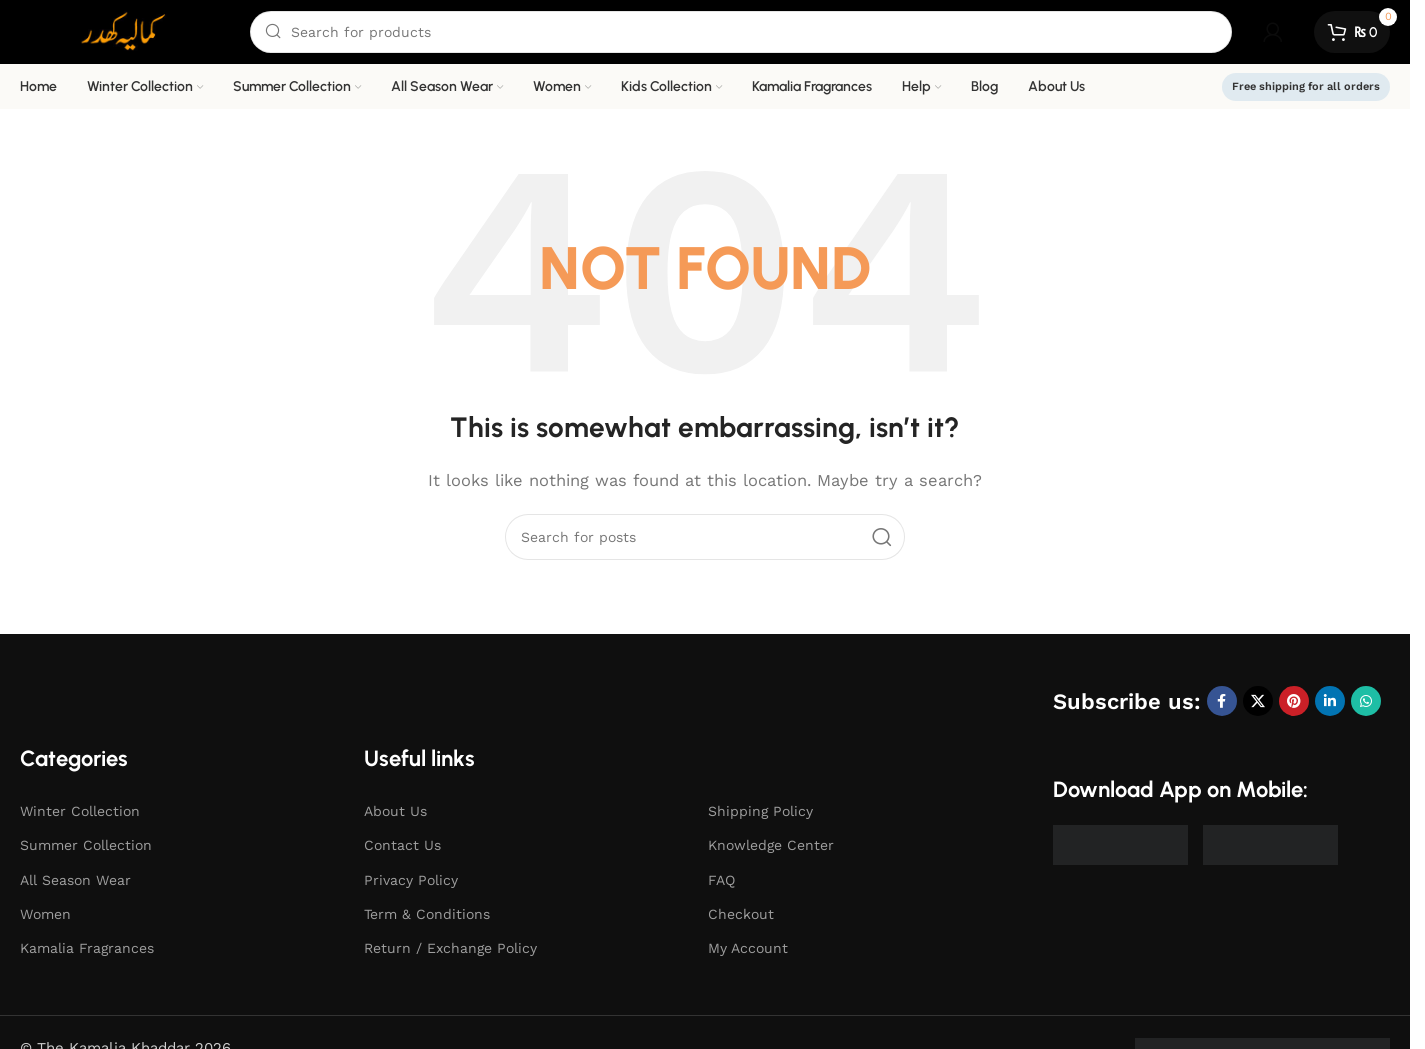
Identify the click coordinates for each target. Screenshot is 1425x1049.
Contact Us (402, 845)
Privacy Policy (411, 880)
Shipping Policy (760, 811)
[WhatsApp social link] (1366, 701)
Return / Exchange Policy (450, 948)
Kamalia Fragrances (87, 948)
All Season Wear (75, 880)
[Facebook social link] (1222, 701)
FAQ (721, 880)
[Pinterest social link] (1294, 701)
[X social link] (1258, 701)
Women (45, 914)
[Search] (741, 32)
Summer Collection (86, 845)
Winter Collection (80, 811)
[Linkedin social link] (1330, 701)
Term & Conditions (427, 914)
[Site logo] (125, 31)
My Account (748, 948)
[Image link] (1120, 844)
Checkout (741, 914)
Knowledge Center (771, 845)
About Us (395, 811)
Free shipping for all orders (1306, 86)
